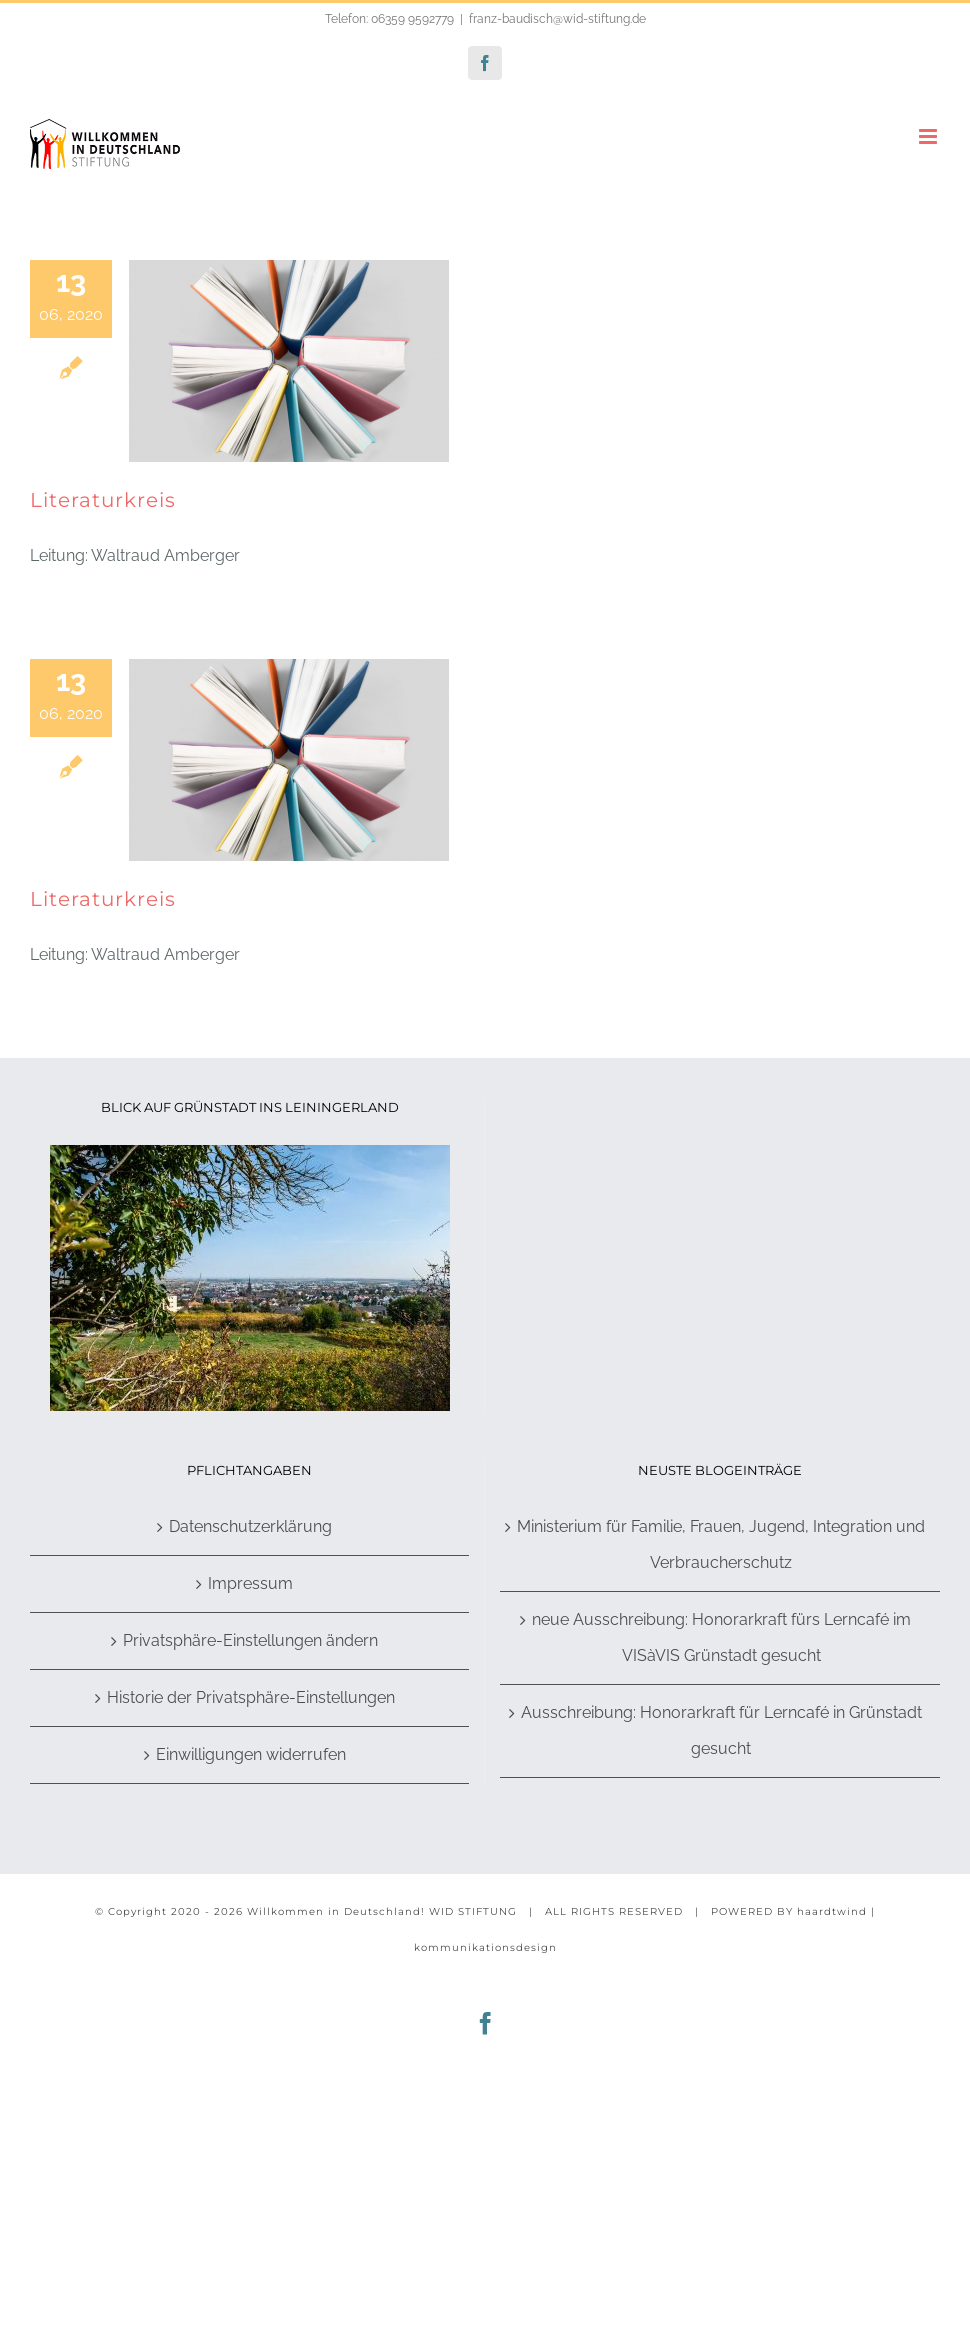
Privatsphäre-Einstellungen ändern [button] (250, 1640)
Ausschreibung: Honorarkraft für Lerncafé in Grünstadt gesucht (721, 1730)
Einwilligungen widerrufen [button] (251, 1754)
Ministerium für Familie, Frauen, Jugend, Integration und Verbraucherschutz (721, 1544)
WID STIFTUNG (473, 1911)
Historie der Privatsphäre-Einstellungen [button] (251, 1697)
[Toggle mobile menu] (929, 136)
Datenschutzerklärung (250, 1526)
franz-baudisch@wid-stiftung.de (557, 19)
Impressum (250, 1583)
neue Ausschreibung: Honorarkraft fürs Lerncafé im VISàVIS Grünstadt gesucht (721, 1637)
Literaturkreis (103, 500)
